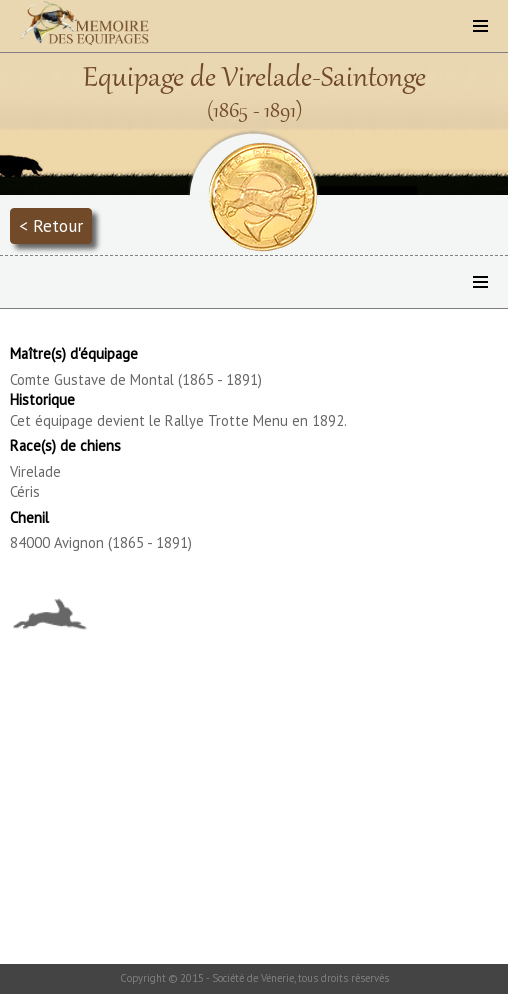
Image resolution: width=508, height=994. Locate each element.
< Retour (51, 225)
